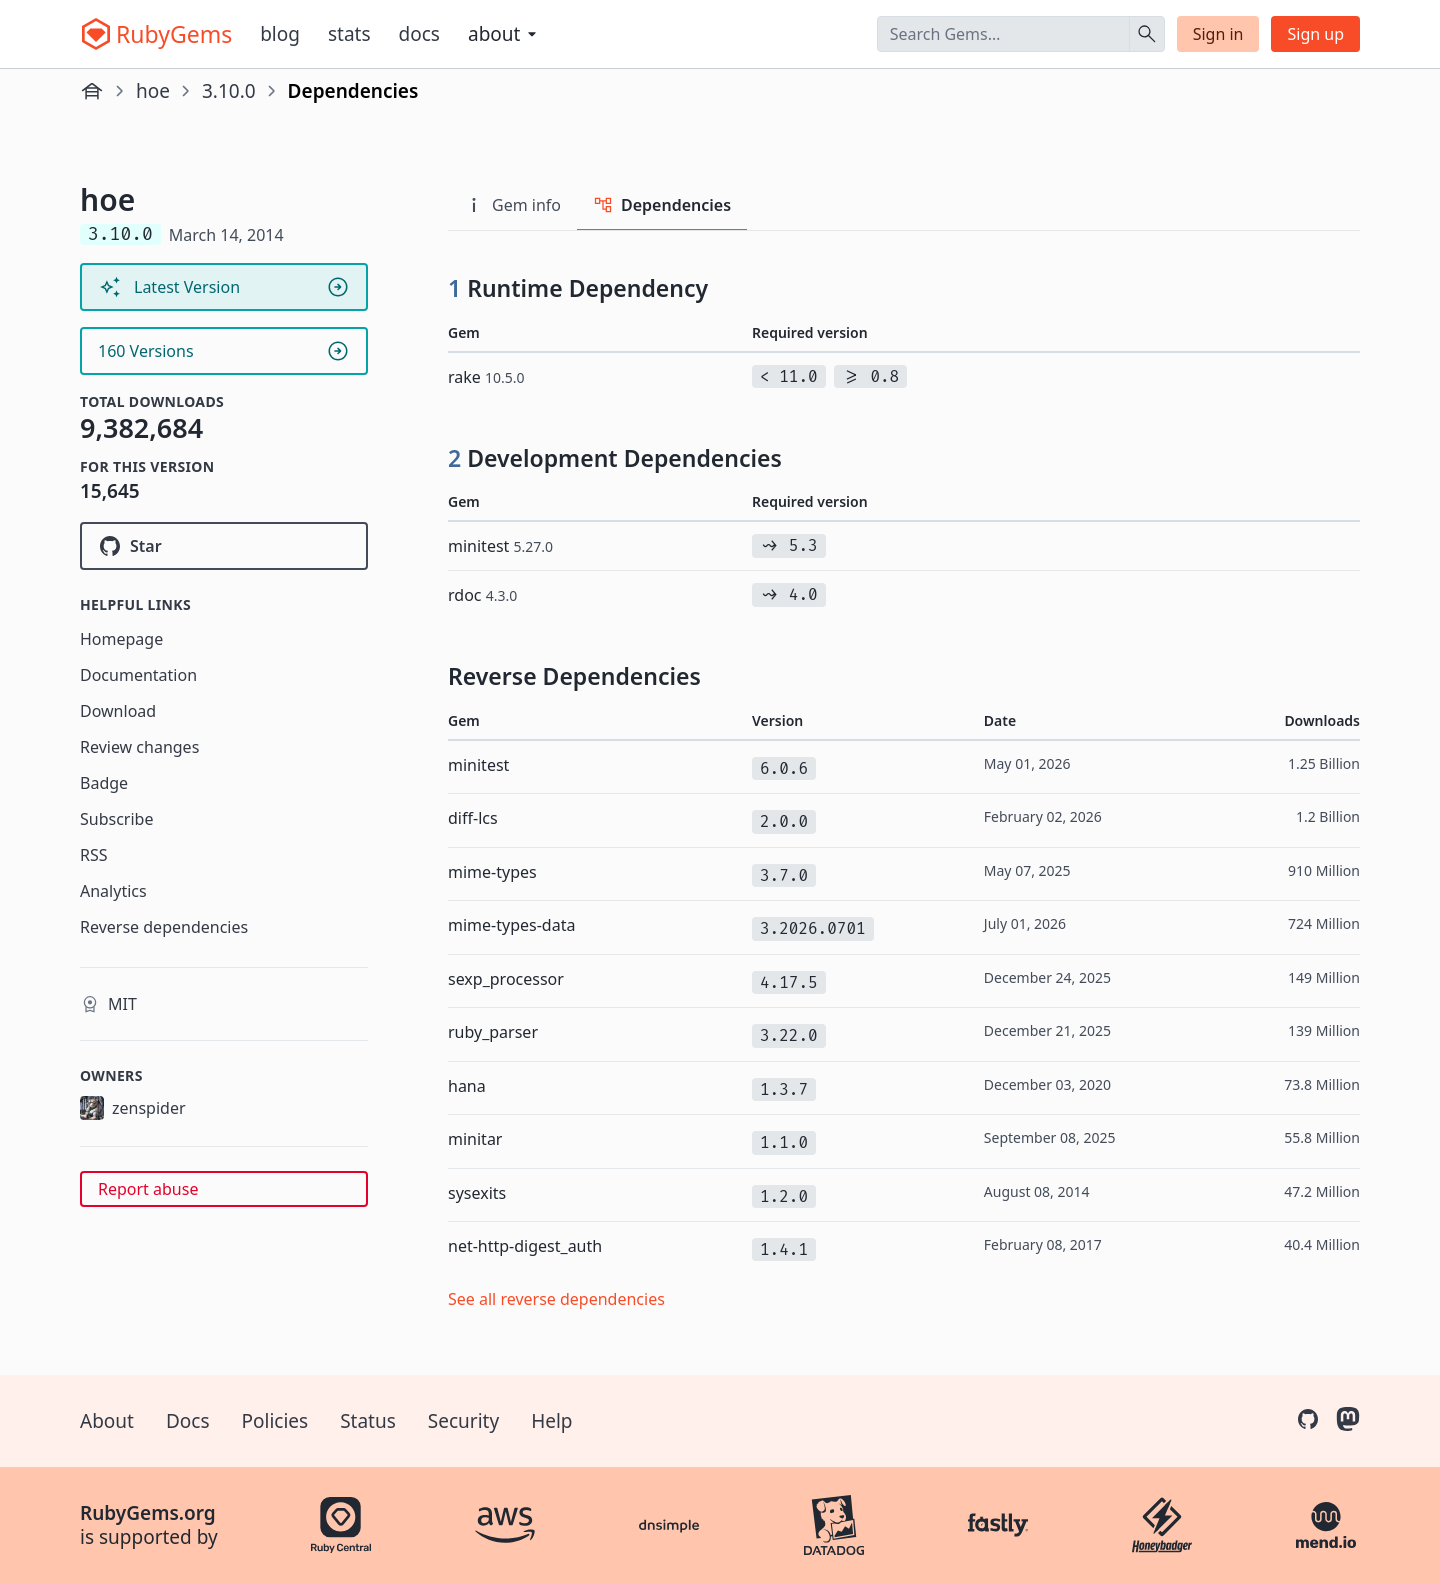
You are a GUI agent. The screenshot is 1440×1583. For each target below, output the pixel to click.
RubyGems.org (148, 1513)
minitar (475, 1139)
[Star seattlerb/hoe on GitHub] (224, 546)
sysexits (477, 1193)
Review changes (139, 747)
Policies (275, 1421)
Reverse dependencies (164, 927)
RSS (94, 855)
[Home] (92, 91)
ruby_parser (493, 1032)
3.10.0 (229, 91)
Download (118, 711)
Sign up (1315, 34)
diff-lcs (473, 818)
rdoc (482, 595)
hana (467, 1086)
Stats (349, 34)
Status (368, 1421)
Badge (104, 783)
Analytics (113, 891)
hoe (153, 91)
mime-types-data (511, 925)
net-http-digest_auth (525, 1246)
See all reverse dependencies (556, 1299)
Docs (419, 34)
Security (463, 1421)
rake (486, 377)
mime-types (492, 872)
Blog (280, 34)
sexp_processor (506, 979)
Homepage (121, 639)
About (107, 1421)
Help (551, 1421)
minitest (500, 546)
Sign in (1218, 34)
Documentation (138, 675)
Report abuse (148, 1189)
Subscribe (116, 819)
